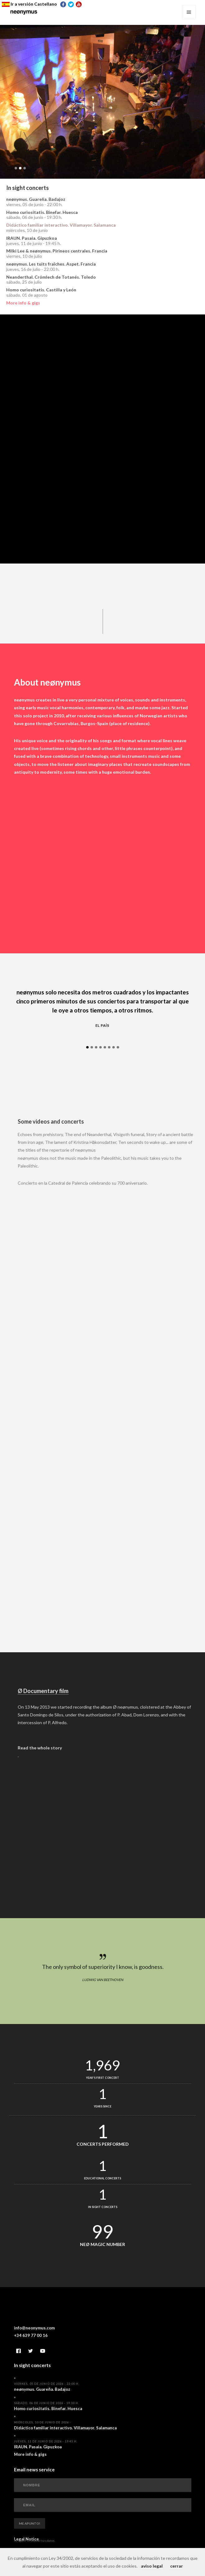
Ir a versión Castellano (29, 4)
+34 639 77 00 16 (31, 2337)
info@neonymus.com (34, 2330)
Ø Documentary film (51, 1693)
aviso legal (152, 2566)
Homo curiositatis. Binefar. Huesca (42, 212)
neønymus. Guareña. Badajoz (35, 199)
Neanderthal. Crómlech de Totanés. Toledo (51, 277)
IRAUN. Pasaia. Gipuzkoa (31, 238)
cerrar (176, 2566)
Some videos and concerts (59, 1124)
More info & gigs (23, 302)
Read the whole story (48, 1750)
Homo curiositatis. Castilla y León (41, 289)
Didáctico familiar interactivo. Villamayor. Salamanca (61, 225)
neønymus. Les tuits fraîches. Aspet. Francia (51, 264)
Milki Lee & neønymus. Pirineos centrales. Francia (56, 250)
